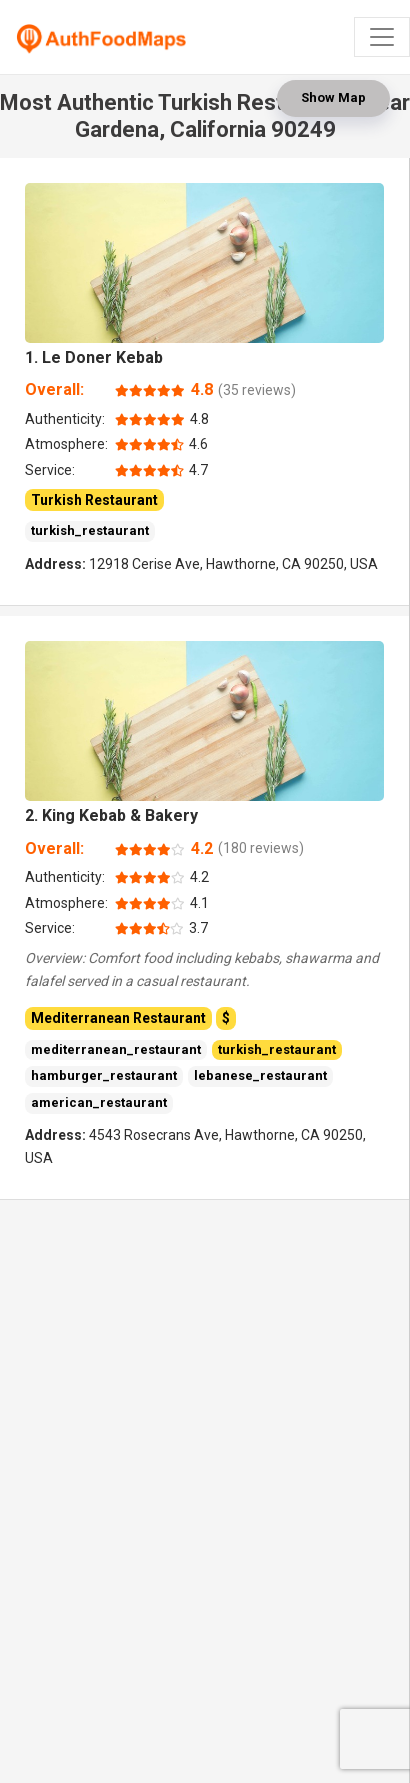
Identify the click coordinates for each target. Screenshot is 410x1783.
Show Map (333, 97)
